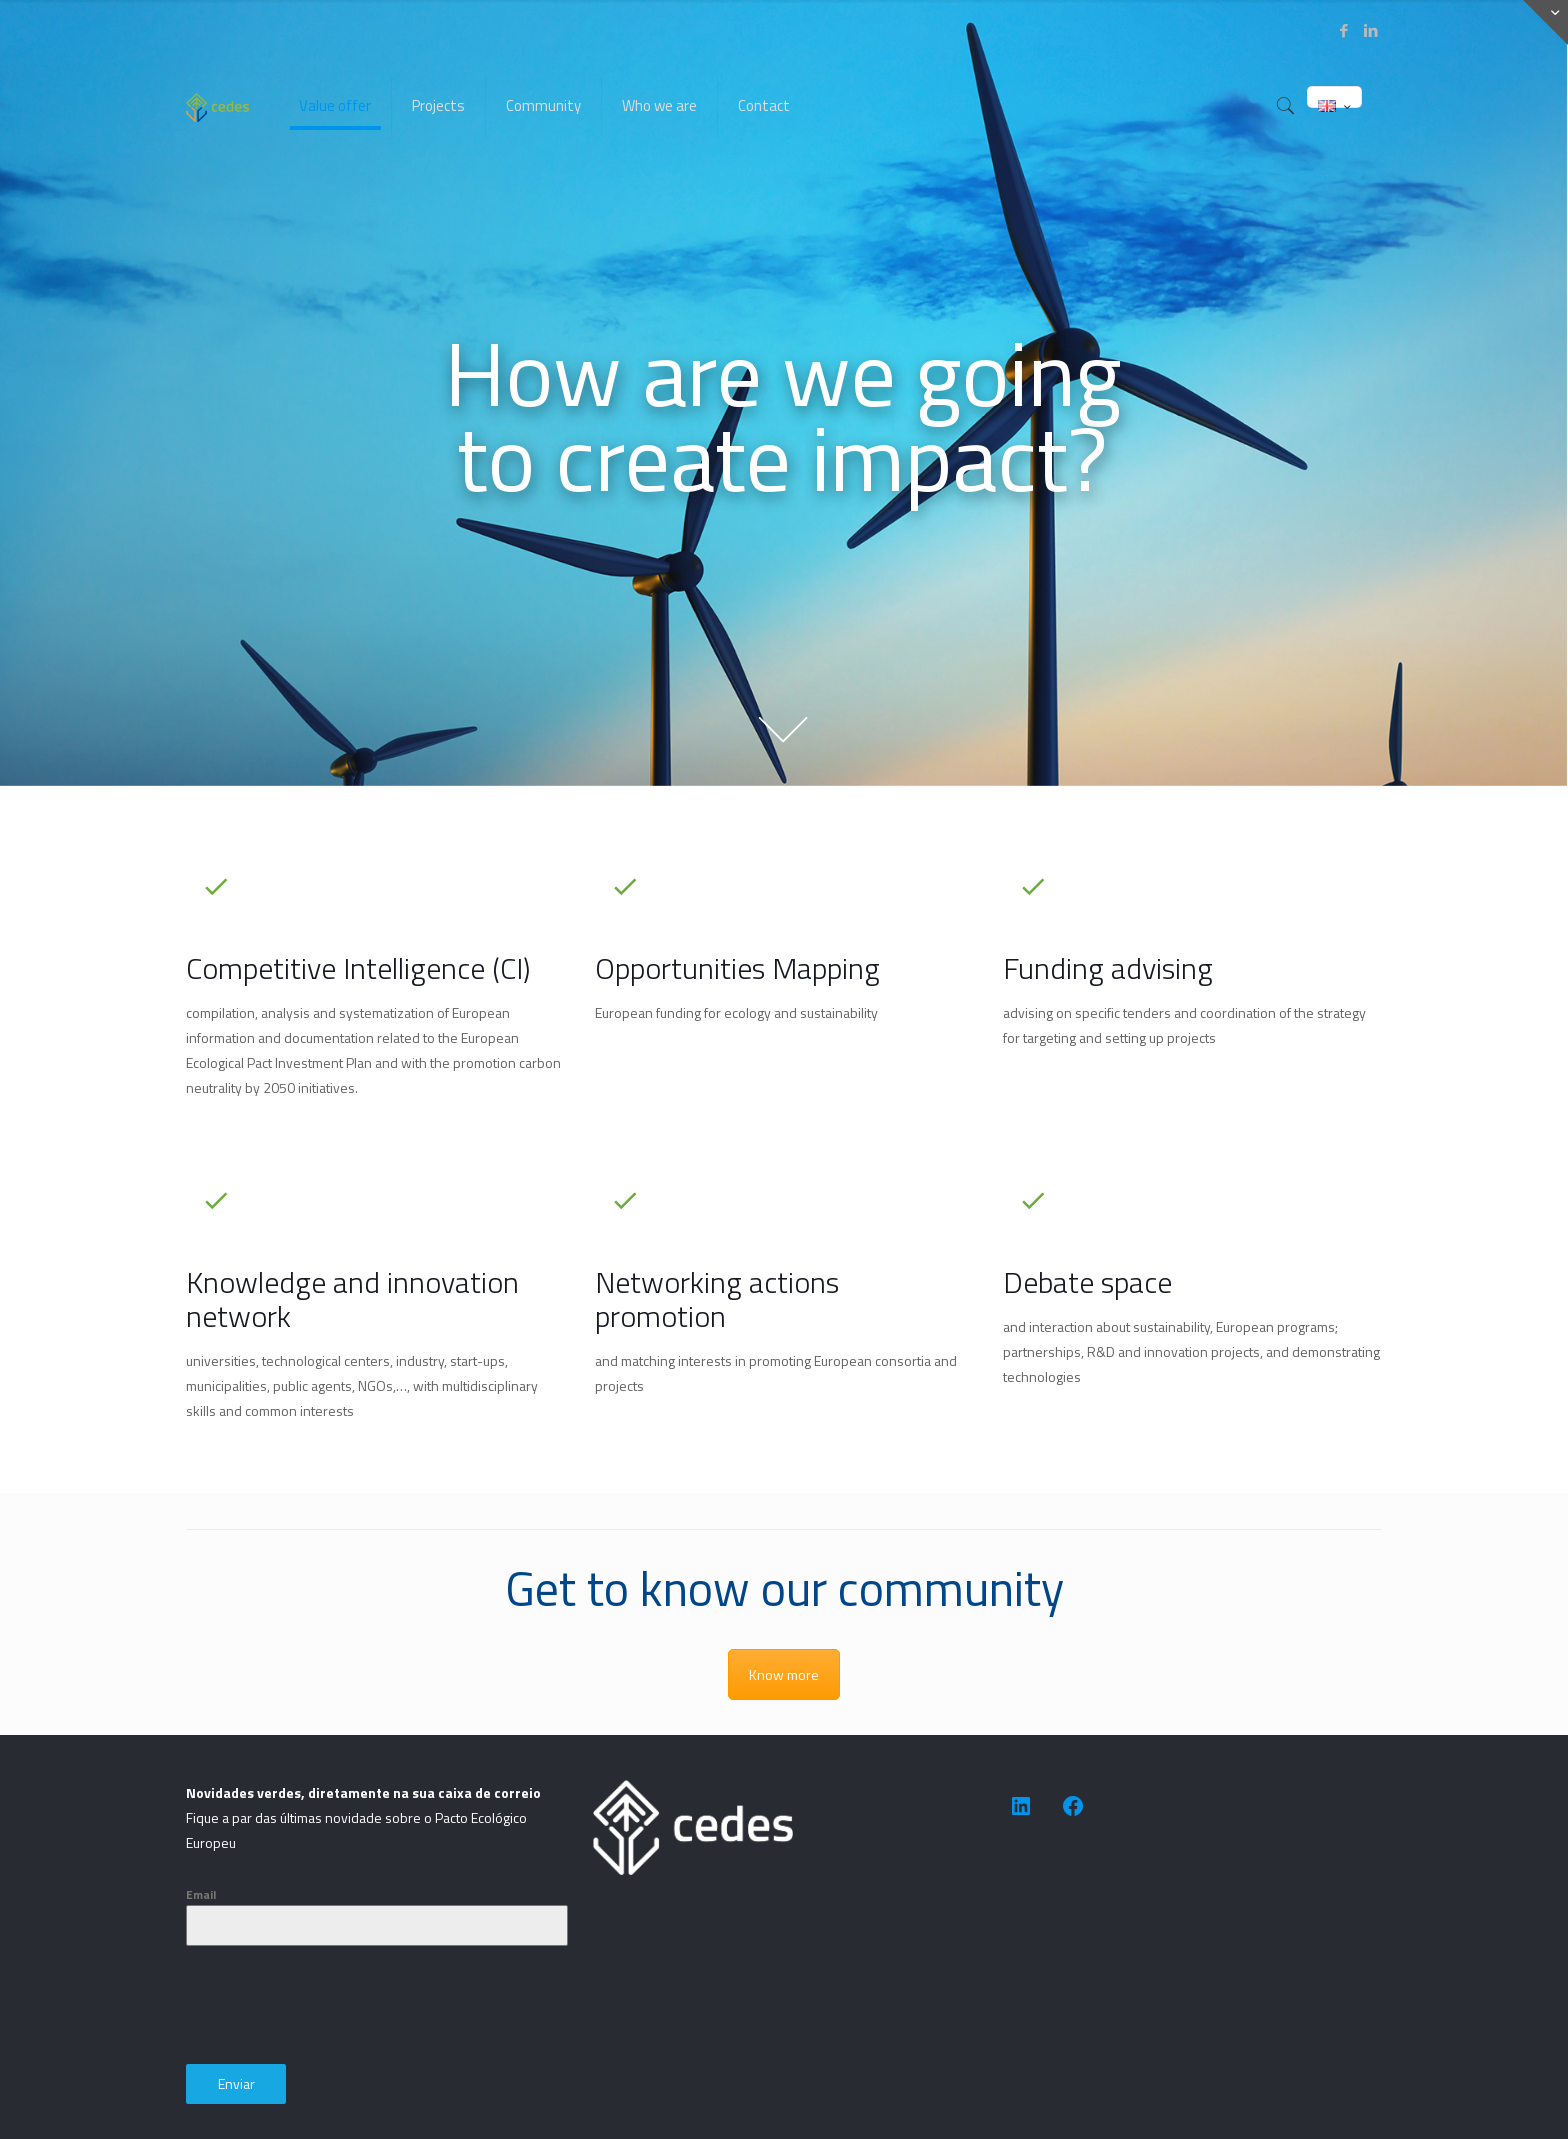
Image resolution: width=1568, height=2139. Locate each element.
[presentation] (338, 2005)
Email (201, 1894)
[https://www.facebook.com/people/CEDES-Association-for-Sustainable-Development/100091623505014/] (1073, 1806)
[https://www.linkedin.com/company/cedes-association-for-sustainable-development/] (1021, 1806)
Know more (784, 1674)
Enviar (236, 2083)
